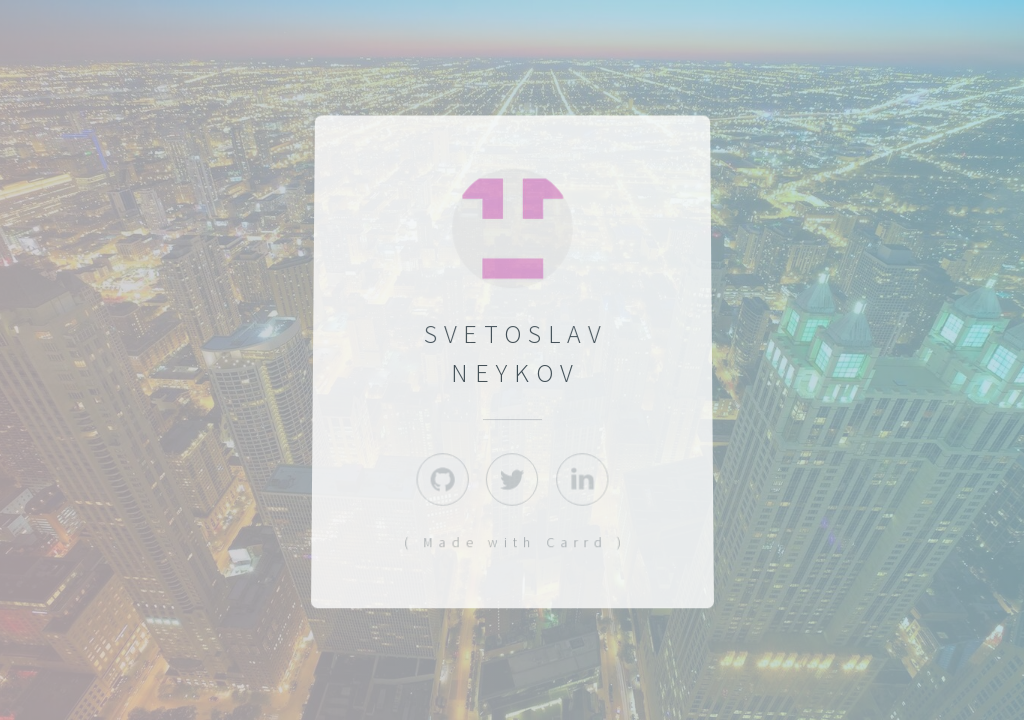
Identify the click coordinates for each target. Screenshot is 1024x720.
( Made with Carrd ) (515, 543)
